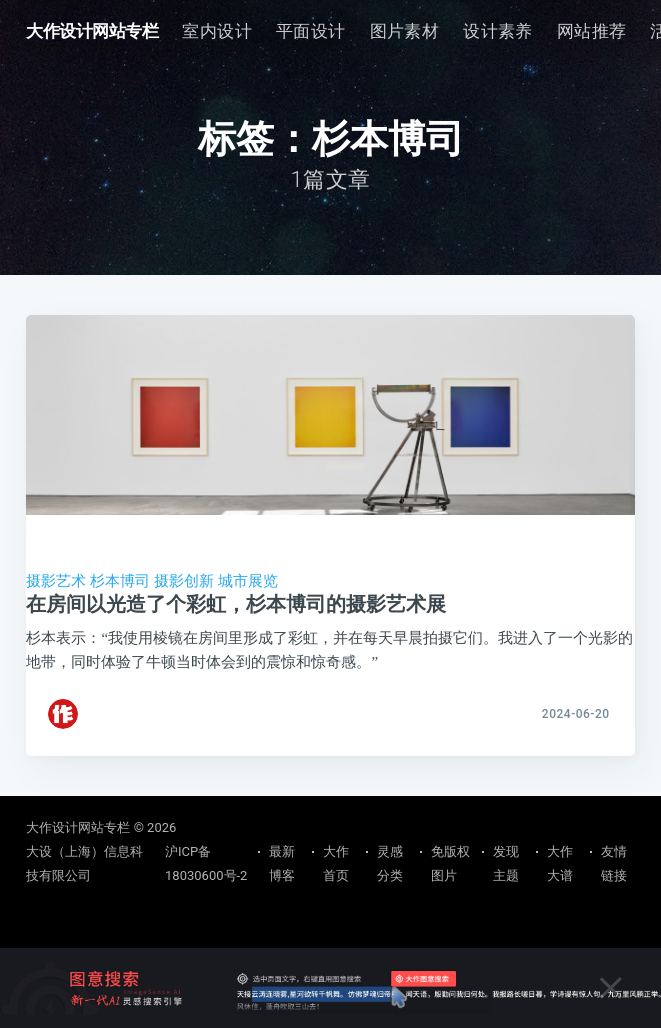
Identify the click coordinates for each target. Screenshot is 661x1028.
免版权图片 (450, 863)
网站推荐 (592, 31)
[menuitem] (217, 31)
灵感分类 (390, 863)
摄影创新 (184, 581)
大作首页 (336, 863)
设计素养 (498, 31)
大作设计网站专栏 (92, 31)
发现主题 (506, 863)
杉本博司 (120, 581)
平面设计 (311, 31)
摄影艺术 (56, 581)
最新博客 (282, 863)
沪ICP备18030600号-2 (206, 863)
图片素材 (405, 31)
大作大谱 (560, 863)
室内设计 (217, 31)
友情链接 (614, 863)
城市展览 (248, 581)
